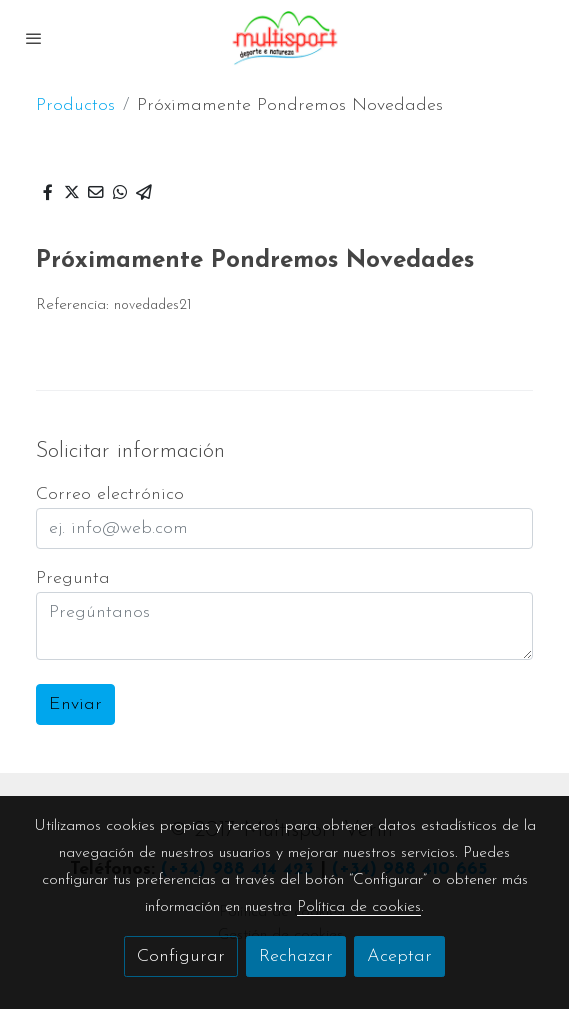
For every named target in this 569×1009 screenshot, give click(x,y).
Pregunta (73, 578)
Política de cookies (359, 907)
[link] (285, 38)
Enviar (75, 704)
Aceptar (399, 956)
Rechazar (296, 956)
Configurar (181, 956)
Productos (75, 105)
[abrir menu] (34, 38)
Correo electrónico (110, 494)
